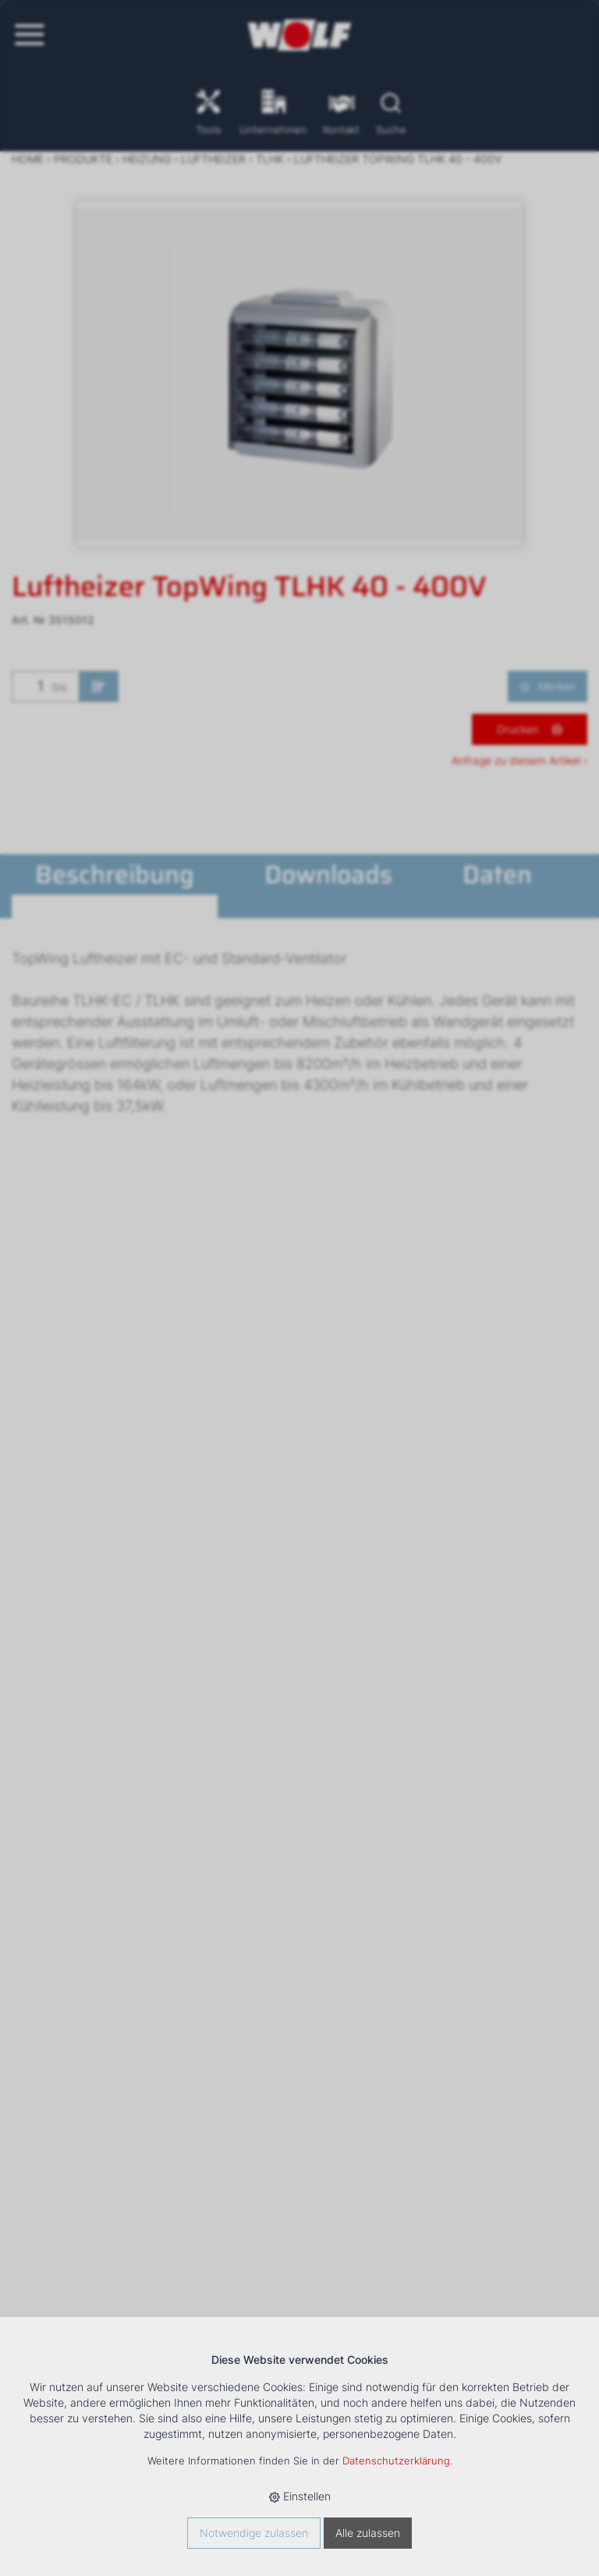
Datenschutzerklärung (396, 2461)
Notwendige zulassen (254, 2532)
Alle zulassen (367, 2532)
